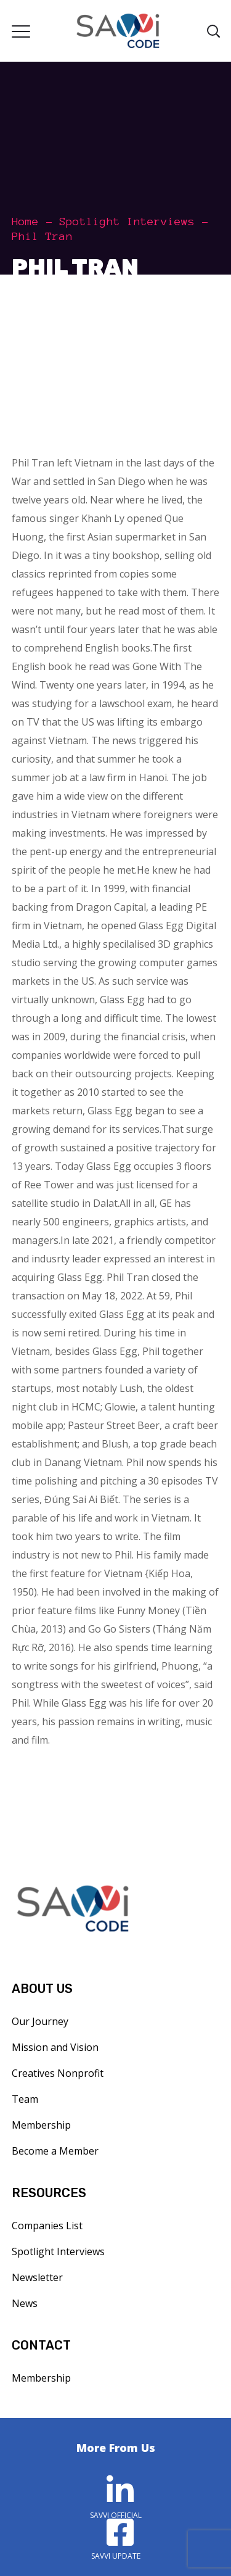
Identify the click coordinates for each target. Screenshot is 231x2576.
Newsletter (37, 2277)
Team (25, 2099)
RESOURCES (49, 2192)
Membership (41, 2125)
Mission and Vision (55, 2047)
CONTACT (41, 2345)
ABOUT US (42, 1988)
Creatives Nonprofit (57, 2073)
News (25, 2303)
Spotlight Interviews (127, 221)
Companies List (47, 2225)
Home (25, 221)
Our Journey (40, 2021)
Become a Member (55, 2151)
